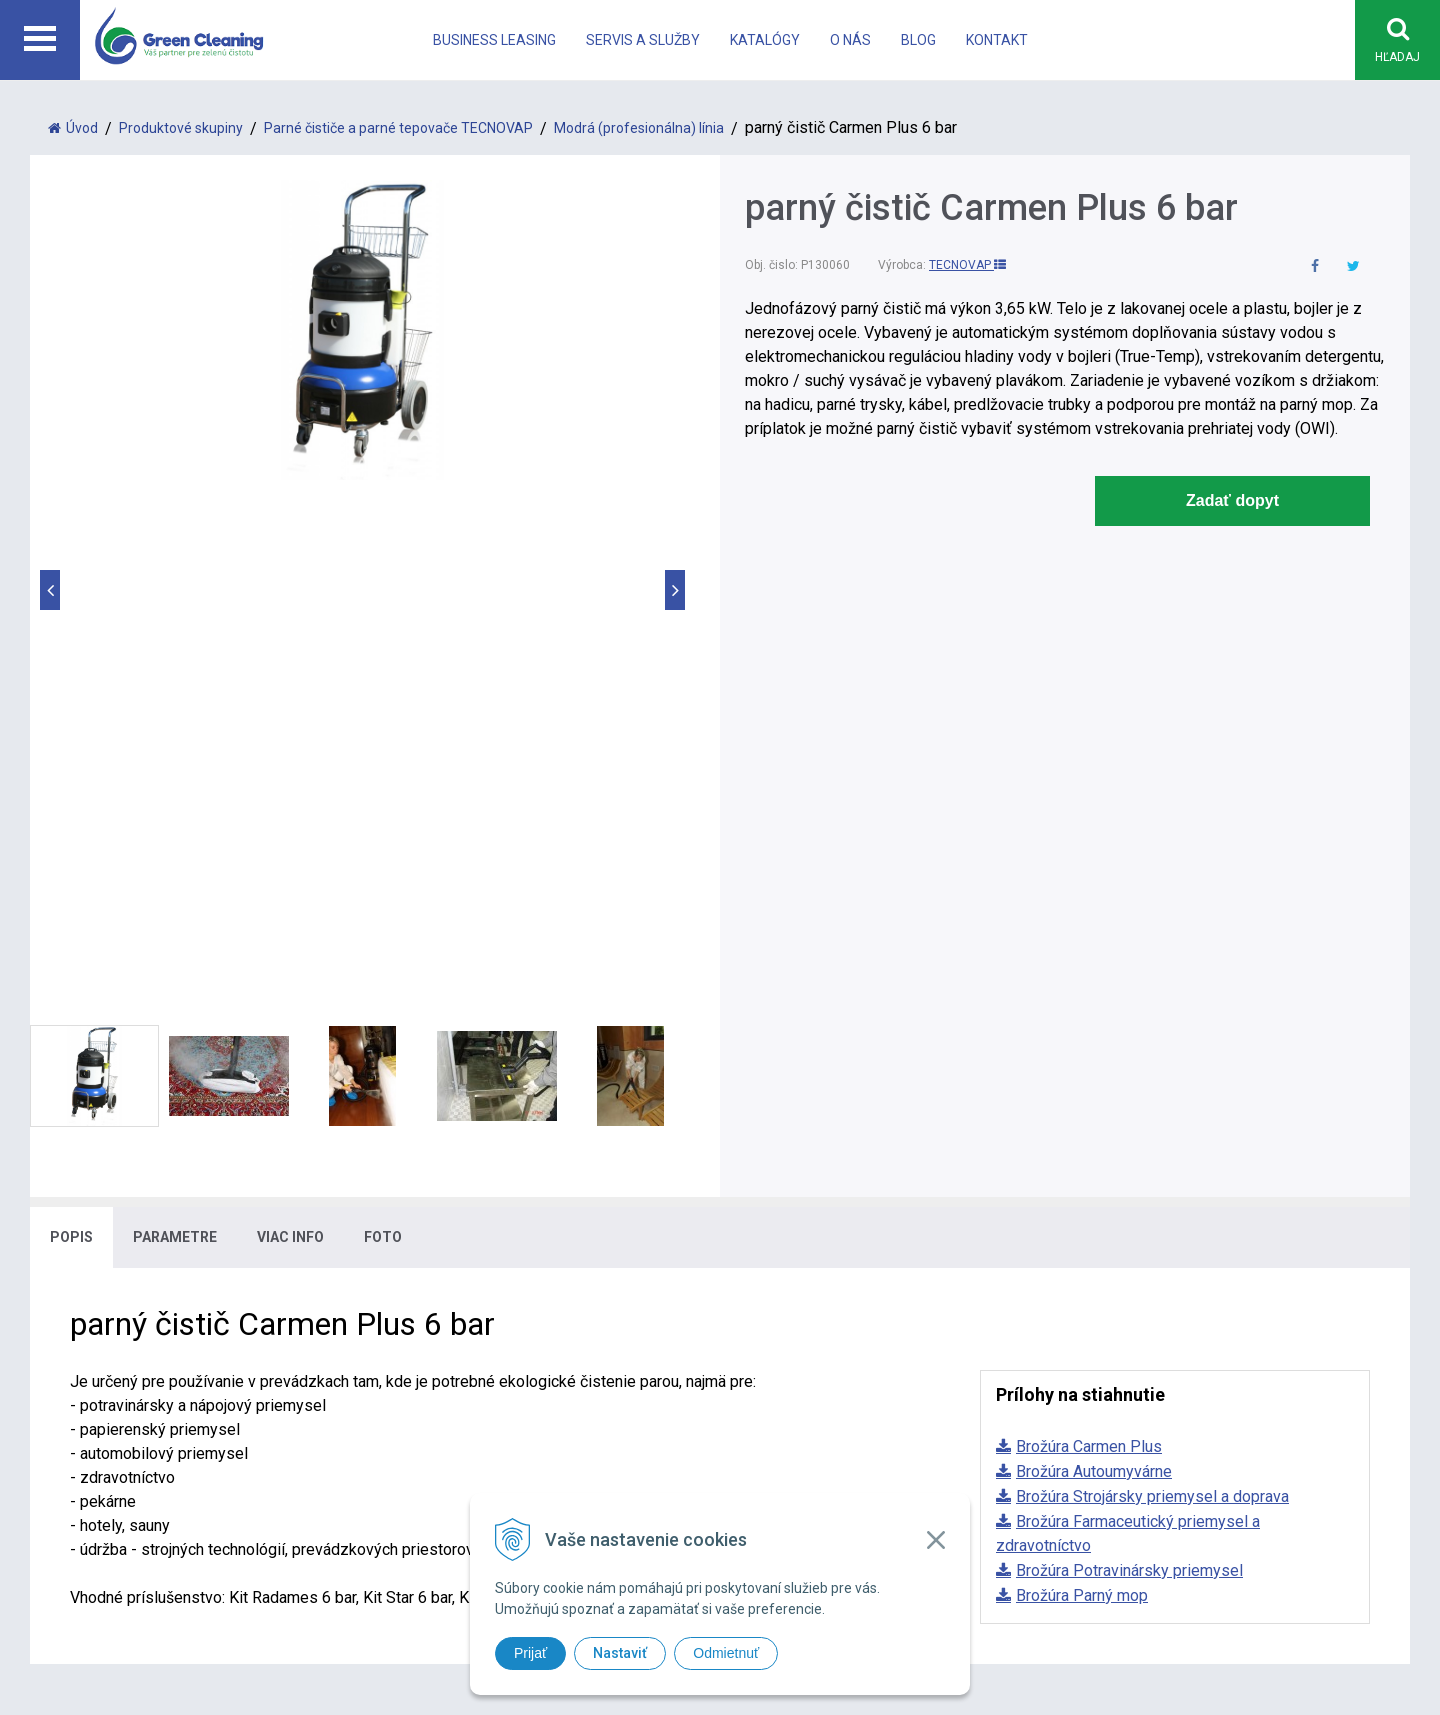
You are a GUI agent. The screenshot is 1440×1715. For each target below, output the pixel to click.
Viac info (290, 717)
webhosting (893, 1467)
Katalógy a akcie (1077, 1303)
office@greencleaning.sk (505, 1375)
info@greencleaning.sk (499, 1351)
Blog (918, 40)
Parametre (175, 717)
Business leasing (494, 40)
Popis (71, 717)
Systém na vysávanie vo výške (827, 1351)
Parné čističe (766, 1279)
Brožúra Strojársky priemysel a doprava (1152, 976)
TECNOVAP (967, 265)
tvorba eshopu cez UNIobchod (772, 1467)
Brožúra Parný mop (1082, 1075)
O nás (850, 40)
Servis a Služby (643, 40)
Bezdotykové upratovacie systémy (841, 1303)
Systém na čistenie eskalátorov (830, 1327)
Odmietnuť (726, 1653)
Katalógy (765, 40)
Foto (383, 717)
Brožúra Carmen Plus (1089, 926)
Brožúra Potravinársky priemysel (1129, 1050)
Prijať (530, 1653)
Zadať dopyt (1232, 500)
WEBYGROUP (1031, 1467)
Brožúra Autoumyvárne (1094, 951)
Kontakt (997, 40)
